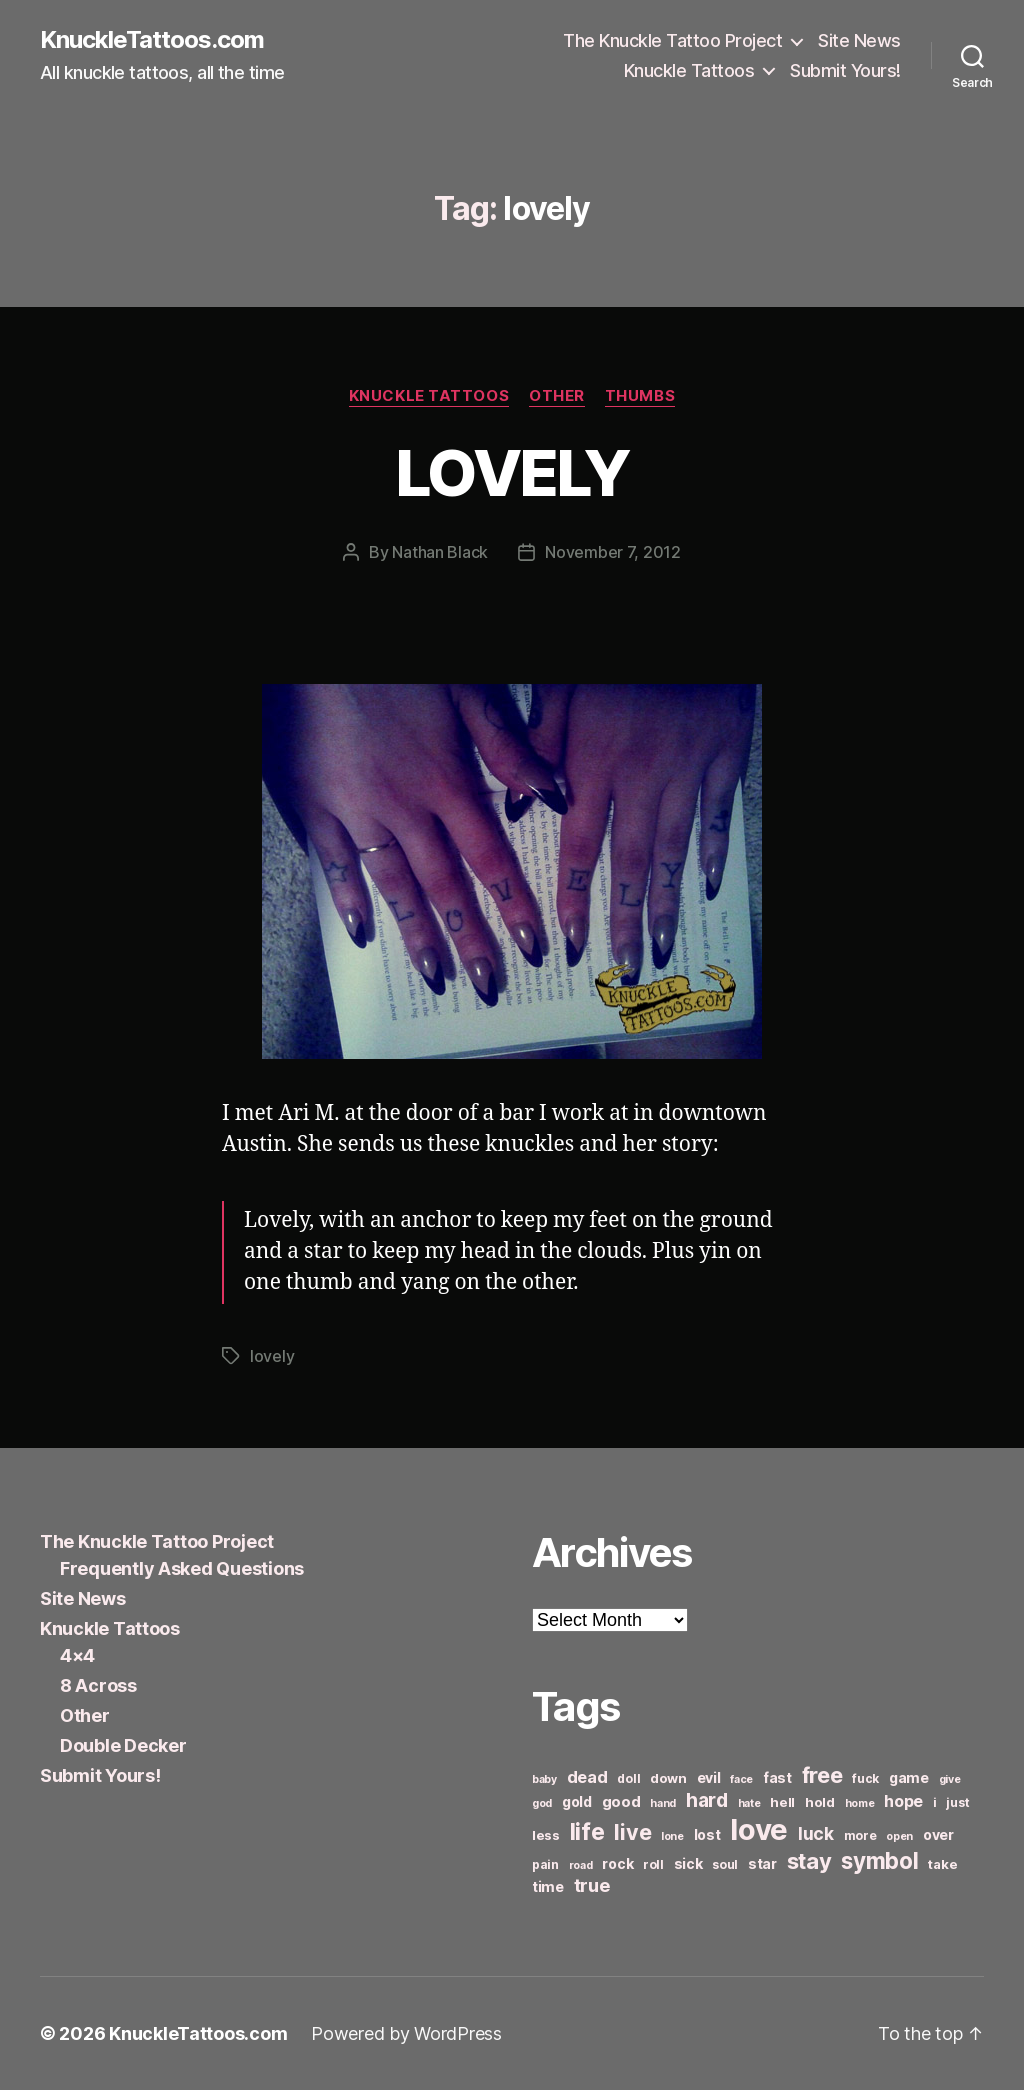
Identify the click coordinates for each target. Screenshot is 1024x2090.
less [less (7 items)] (546, 1835)
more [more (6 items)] (860, 1835)
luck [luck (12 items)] (816, 1833)
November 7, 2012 (613, 552)
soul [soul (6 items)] (725, 1864)
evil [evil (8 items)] (709, 1777)
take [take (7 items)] (942, 1864)
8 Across (98, 1685)
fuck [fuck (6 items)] (865, 1778)
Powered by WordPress (406, 2033)
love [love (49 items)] (759, 1829)
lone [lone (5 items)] (672, 1836)
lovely (272, 1356)
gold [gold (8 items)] (577, 1801)
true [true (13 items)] (592, 1885)
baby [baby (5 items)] (544, 1779)
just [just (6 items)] (957, 1802)
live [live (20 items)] (632, 1832)
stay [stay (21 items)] (809, 1861)
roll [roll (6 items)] (653, 1864)
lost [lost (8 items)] (707, 1834)
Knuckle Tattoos (689, 70)
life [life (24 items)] (587, 1831)
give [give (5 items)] (950, 1779)
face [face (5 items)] (741, 1779)
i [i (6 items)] (935, 1802)
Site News (859, 40)
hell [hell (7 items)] (782, 1802)
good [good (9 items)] (621, 1801)
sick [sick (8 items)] (688, 1863)
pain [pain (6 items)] (545, 1864)
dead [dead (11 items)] (587, 1777)
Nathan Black (440, 552)
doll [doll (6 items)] (628, 1778)
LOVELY (512, 472)
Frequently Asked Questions (182, 1568)
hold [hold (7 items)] (820, 1802)
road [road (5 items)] (581, 1865)
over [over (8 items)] (938, 1834)
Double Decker (123, 1745)
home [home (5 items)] (860, 1803)
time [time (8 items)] (548, 1886)
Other (557, 396)
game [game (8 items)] (909, 1777)
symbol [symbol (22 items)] (879, 1860)
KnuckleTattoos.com (152, 40)
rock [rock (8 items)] (617, 1863)
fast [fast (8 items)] (777, 1777)
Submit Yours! (845, 70)
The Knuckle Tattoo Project (672, 40)
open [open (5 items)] (899, 1836)
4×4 (77, 1655)
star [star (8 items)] (762, 1863)
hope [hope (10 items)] (903, 1801)
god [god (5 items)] (542, 1803)
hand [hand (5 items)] (663, 1803)
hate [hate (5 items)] (749, 1803)
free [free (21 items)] (822, 1775)
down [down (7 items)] (668, 1778)
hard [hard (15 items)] (707, 1800)
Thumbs (640, 396)
